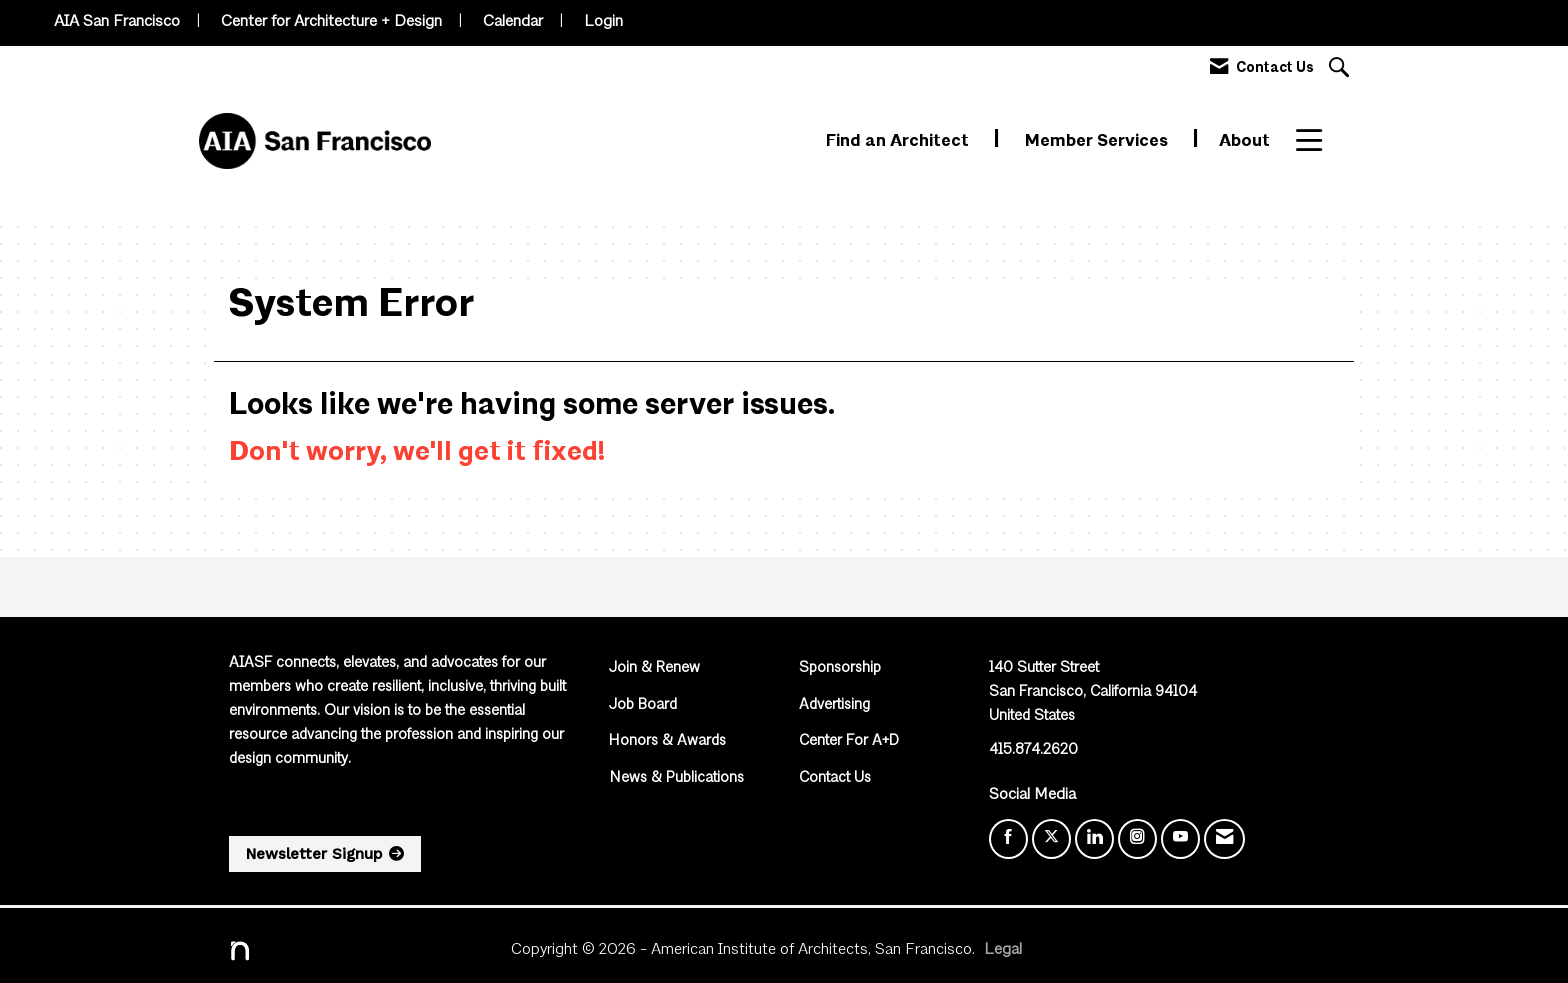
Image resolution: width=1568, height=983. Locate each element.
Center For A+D (849, 741)
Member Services (1098, 141)
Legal (1003, 950)
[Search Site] (1341, 69)
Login (603, 22)
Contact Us (835, 778)
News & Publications (676, 778)
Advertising (834, 705)
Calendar (513, 22)
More (1317, 141)
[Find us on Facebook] (1008, 839)
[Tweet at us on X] (1051, 839)
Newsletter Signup (314, 854)
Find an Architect (899, 141)
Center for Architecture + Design (331, 22)
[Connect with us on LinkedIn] (1094, 839)
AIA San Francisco (117, 22)
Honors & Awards (667, 741)
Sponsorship (840, 668)
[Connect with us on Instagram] (1137, 839)
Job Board (643, 705)
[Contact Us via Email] (1224, 839)
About (1244, 141)
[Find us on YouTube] (1180, 839)
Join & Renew (654, 668)
